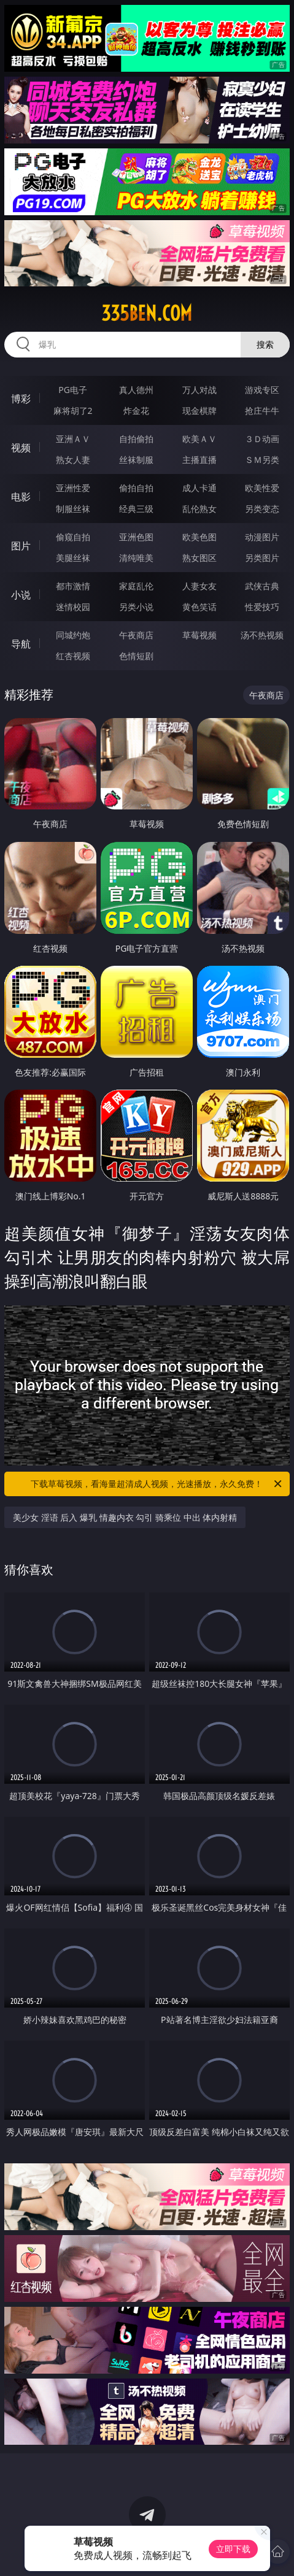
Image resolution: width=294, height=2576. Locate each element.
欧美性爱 (262, 488)
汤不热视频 (262, 635)
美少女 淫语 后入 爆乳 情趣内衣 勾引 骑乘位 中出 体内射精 (125, 1517)
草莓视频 (199, 635)
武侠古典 (262, 586)
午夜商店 (136, 635)
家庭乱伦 (136, 586)
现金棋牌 (199, 410)
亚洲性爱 (73, 488)
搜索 (265, 344)
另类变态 (262, 508)
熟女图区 (199, 558)
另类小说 (136, 607)
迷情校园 (73, 607)
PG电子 (72, 390)
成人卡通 (199, 488)
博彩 (21, 398)
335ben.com (146, 313)
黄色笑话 (199, 607)
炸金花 (136, 410)
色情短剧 (136, 656)
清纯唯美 (136, 558)
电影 (21, 496)
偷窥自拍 (73, 537)
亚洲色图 (136, 537)
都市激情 (73, 586)
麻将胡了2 (73, 410)
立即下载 (233, 2549)
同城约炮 (73, 635)
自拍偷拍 (136, 439)
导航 (21, 644)
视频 (21, 447)
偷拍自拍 (136, 488)
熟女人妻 (73, 459)
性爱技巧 (262, 607)
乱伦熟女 (199, 508)
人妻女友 (199, 586)
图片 (21, 545)
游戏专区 (262, 390)
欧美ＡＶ (199, 439)
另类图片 (262, 558)
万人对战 (199, 390)
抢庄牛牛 (262, 410)
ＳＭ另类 (262, 459)
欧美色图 (199, 537)
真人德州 (136, 390)
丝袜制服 (136, 459)
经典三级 (136, 508)
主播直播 (199, 459)
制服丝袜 (73, 508)
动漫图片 (262, 537)
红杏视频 (73, 656)
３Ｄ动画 (262, 439)
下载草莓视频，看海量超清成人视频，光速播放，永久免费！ (157, 1484)
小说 (21, 595)
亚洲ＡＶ (73, 439)
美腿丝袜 (73, 558)
